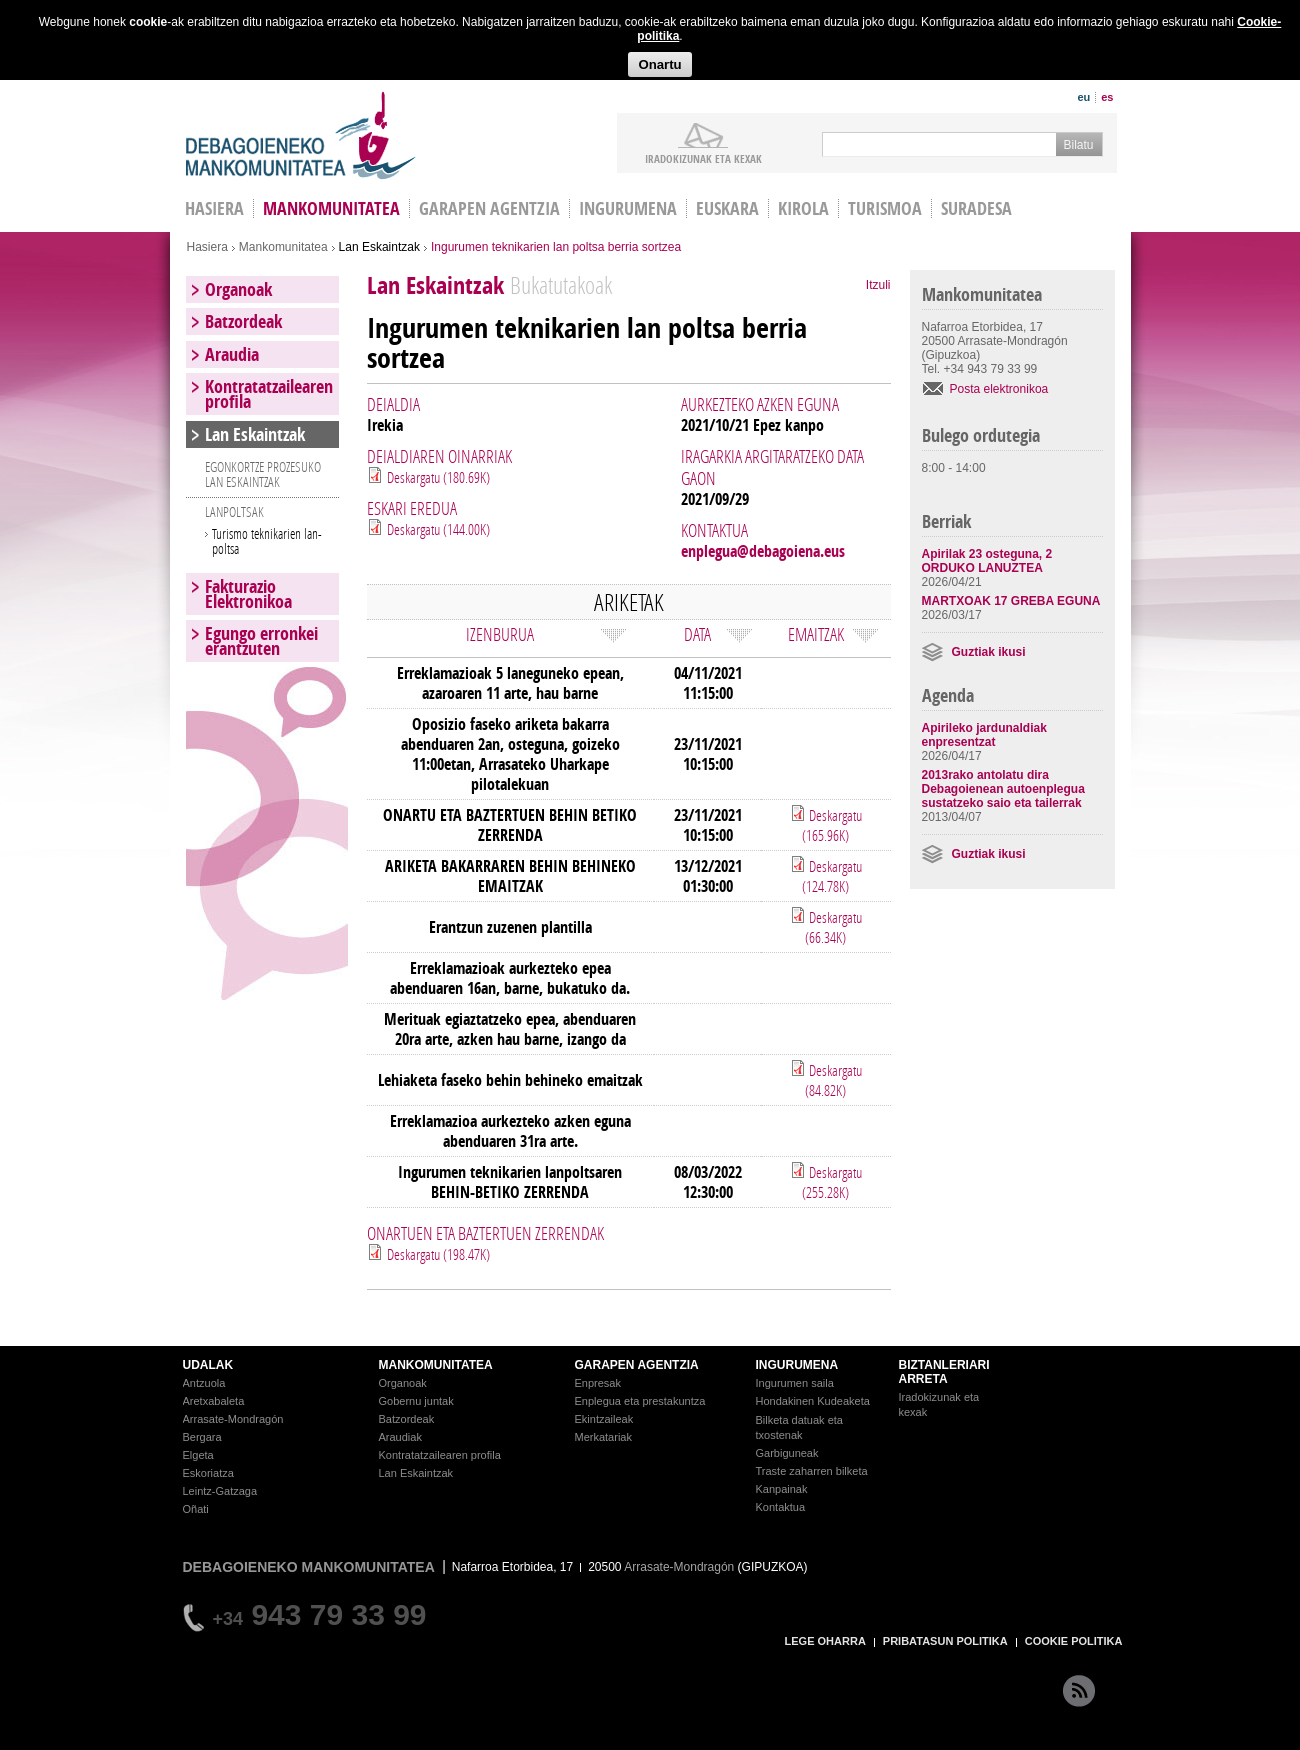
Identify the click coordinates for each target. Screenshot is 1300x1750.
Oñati (196, 1509)
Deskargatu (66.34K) (833, 927)
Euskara (727, 208)
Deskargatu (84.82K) (833, 1080)
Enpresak (598, 1383)
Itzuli (878, 285)
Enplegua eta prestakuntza (640, 1401)
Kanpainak (782, 1489)
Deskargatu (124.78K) (832, 876)
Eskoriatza (208, 1473)
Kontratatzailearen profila (269, 394)
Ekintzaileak (604, 1419)
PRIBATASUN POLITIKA (945, 1641)
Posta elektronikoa (999, 389)
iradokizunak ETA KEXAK (703, 158)
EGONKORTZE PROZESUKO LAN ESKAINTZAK (263, 474)
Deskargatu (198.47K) (438, 1254)
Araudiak (400, 1437)
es (1107, 97)
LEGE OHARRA (825, 1641)
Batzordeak (243, 321)
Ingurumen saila (795, 1383)
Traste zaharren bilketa (812, 1471)
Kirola (803, 208)
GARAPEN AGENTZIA (637, 1365)
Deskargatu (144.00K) (438, 529)
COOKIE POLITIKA (1074, 1641)
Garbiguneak (787, 1453)
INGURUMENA (797, 1365)
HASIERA (214, 208)
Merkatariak (603, 1437)
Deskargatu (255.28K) (832, 1182)
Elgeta (198, 1455)
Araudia (232, 354)
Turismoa (885, 208)
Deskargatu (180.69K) (438, 477)
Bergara (202, 1437)
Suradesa (976, 208)
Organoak (238, 289)
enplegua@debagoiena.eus (763, 551)
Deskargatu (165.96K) (832, 825)
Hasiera (207, 247)
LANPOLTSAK (234, 511)
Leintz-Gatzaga (220, 1491)
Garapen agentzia (489, 208)
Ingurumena (628, 208)
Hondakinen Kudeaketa (813, 1401)
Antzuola (204, 1383)
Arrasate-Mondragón (233, 1419)
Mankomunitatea (331, 208)
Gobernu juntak (416, 1401)
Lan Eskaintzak (379, 247)
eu (1083, 97)
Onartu (659, 64)
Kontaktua (781, 1507)
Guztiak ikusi (989, 652)
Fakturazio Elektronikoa (248, 594)
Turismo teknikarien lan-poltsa (267, 541)
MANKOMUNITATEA (436, 1365)
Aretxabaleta (214, 1401)
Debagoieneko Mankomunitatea (301, 135)
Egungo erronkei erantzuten (261, 641)
